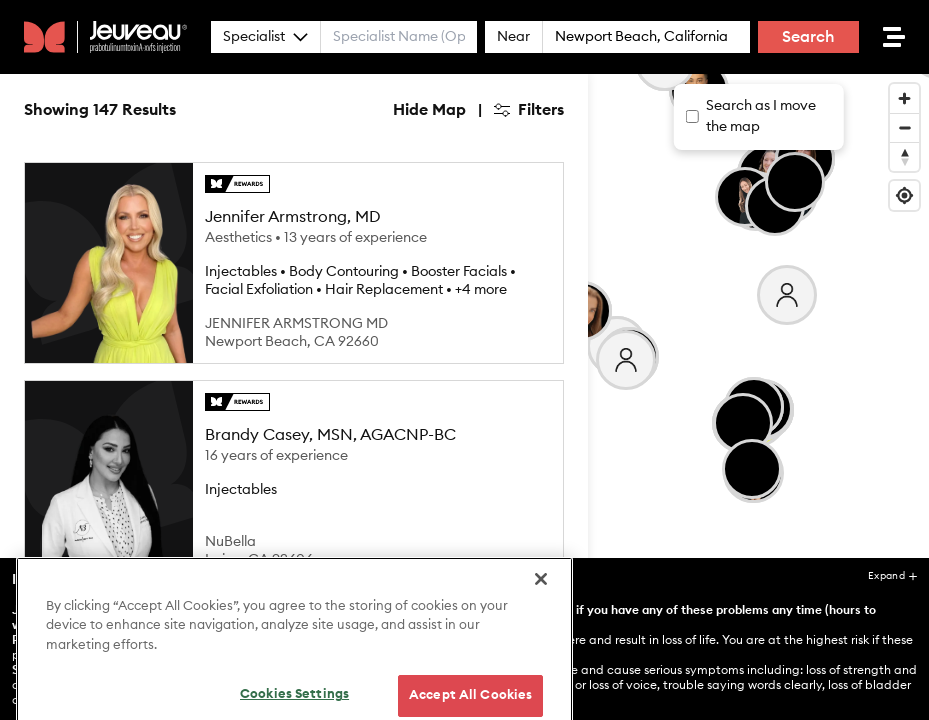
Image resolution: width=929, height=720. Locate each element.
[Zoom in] (904, 98)
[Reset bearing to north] (904, 156)
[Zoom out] (904, 127)
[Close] (541, 634)
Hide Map (429, 110)
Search (808, 37)
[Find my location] (904, 195)
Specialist (265, 37)
